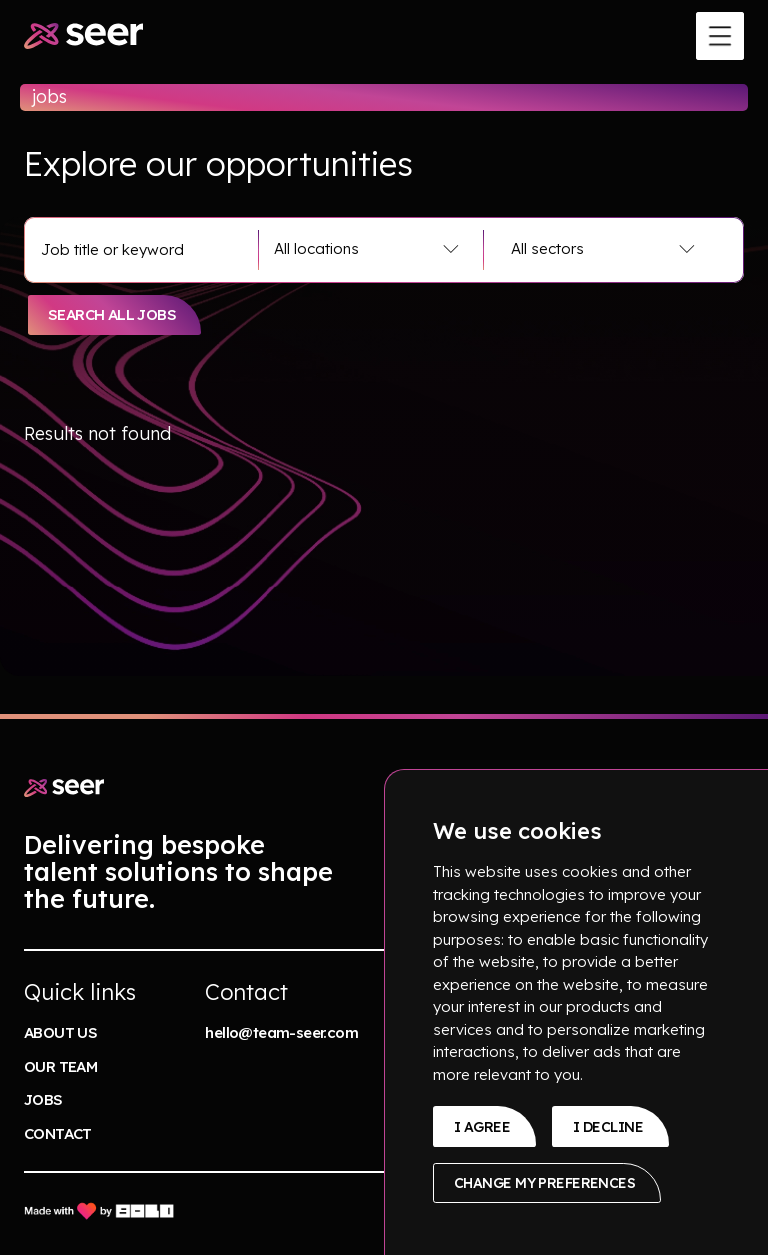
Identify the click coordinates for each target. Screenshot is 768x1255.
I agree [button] (482, 1127)
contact (58, 1133)
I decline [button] (608, 1127)
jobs (43, 1099)
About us (60, 1032)
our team (60, 1066)
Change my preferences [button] (544, 1183)
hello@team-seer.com (281, 1032)
